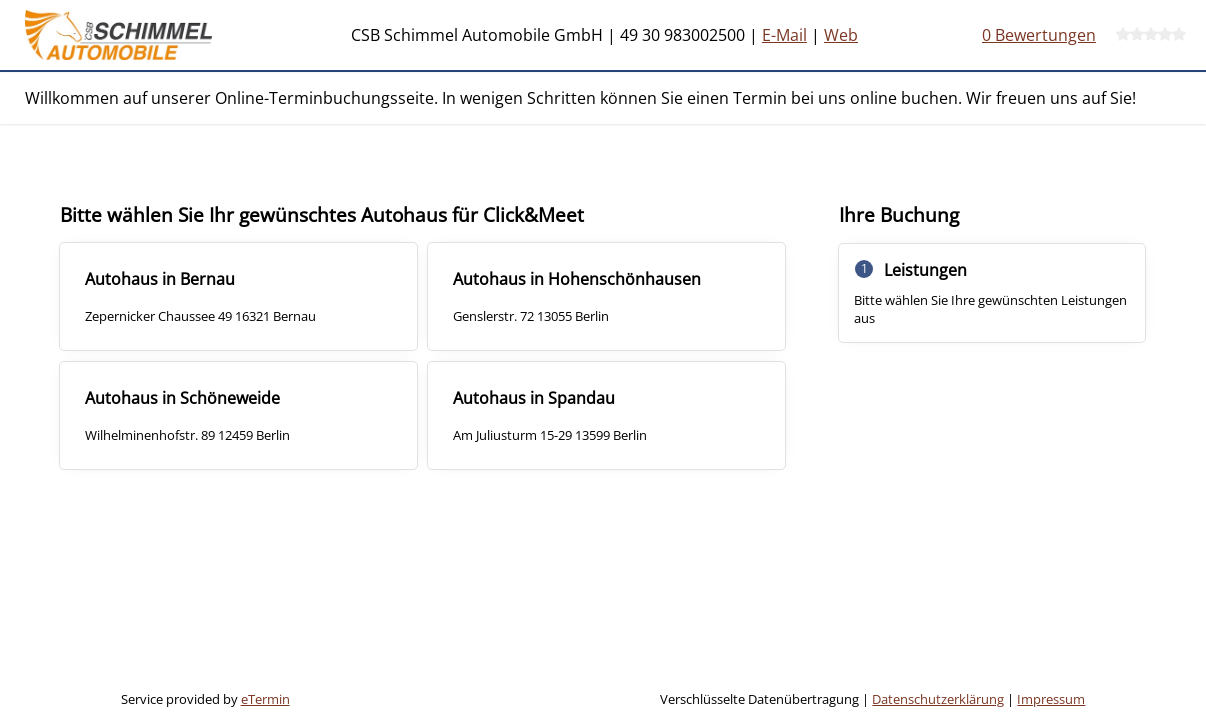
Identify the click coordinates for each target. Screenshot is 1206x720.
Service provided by (205, 699)
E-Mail (784, 35)
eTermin (265, 699)
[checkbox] (238, 296)
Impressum (1051, 699)
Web (841, 35)
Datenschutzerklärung (938, 699)
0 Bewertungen (1039, 35)
